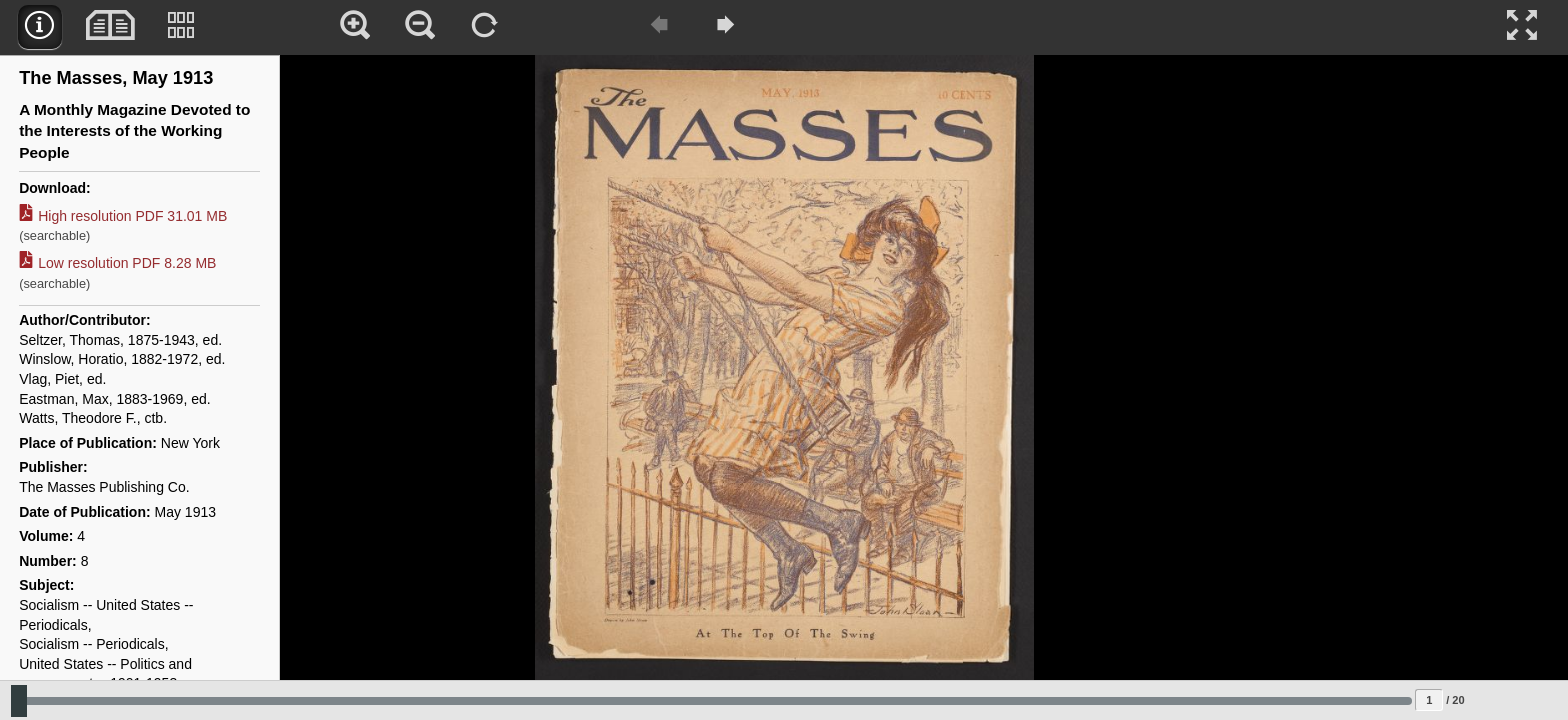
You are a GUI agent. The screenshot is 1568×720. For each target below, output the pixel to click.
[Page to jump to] (1429, 700)
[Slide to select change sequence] (711, 701)
